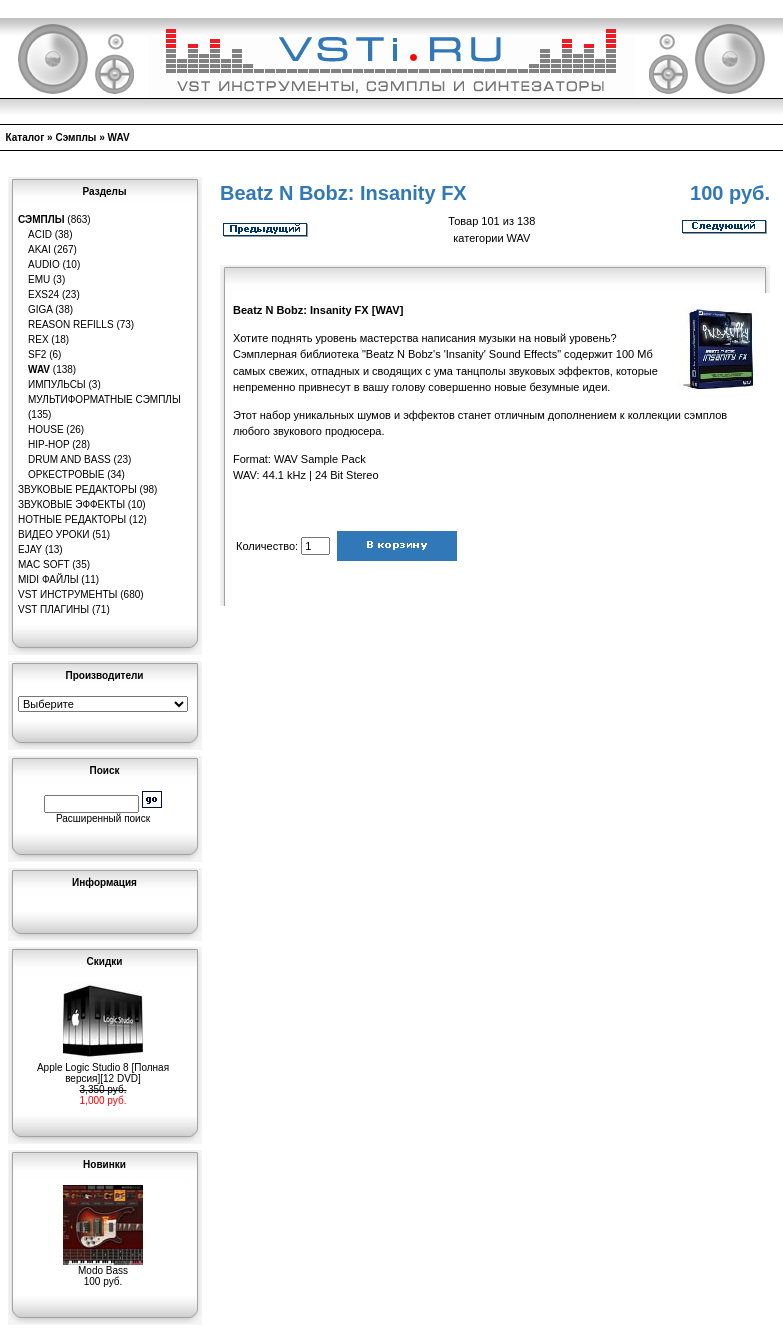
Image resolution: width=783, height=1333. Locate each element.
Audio (44, 264)
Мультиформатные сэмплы (104, 399)
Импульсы (57, 384)
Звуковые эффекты (71, 504)
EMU (39, 279)
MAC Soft (43, 564)
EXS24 (43, 294)
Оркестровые (66, 474)
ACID (40, 234)
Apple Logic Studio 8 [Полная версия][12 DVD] (103, 1068)
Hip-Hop (49, 444)
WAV (119, 137)
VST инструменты (67, 594)
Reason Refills (71, 324)
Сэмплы (75, 137)
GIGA (40, 309)
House (46, 429)
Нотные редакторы (72, 519)
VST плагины (53, 609)
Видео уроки (53, 534)
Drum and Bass (69, 459)
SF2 (37, 354)
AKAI (39, 249)
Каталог (25, 137)
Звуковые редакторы (77, 489)
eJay (30, 549)
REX (38, 339)
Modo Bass (103, 1266)
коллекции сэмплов (677, 415)
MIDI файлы (48, 579)
